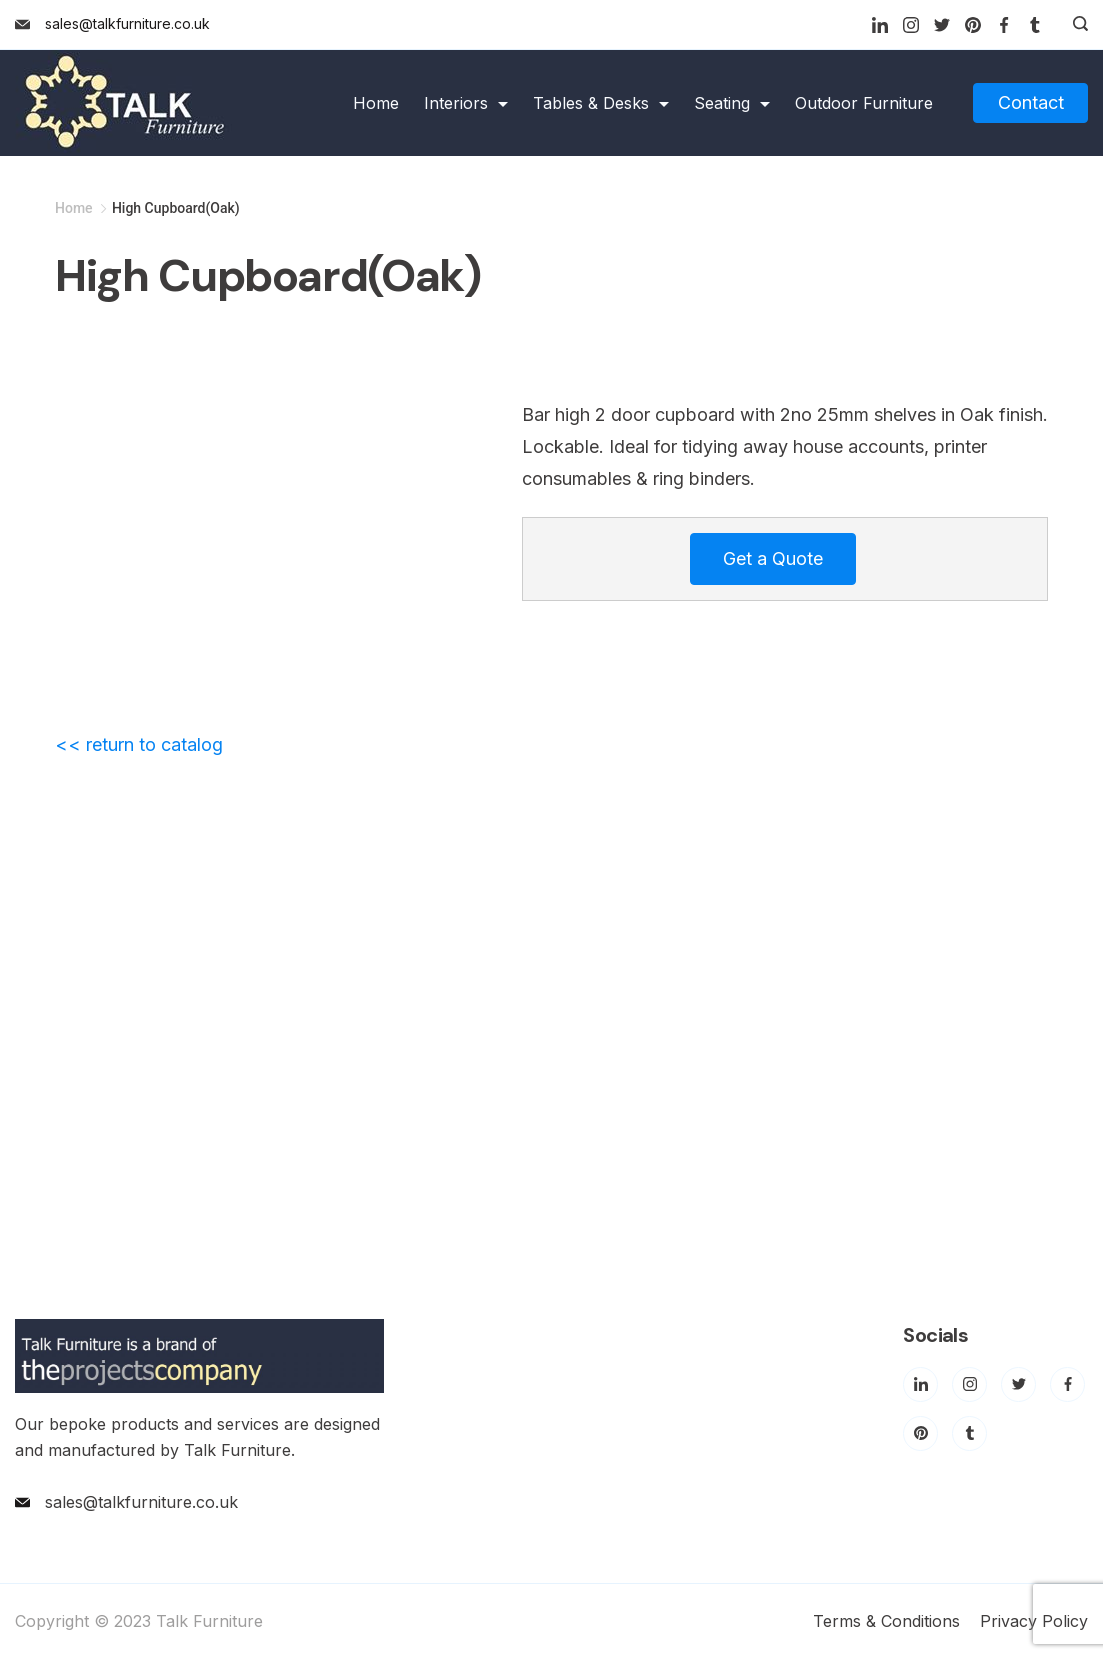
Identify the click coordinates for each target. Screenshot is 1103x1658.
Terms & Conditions (886, 1621)
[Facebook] (1004, 25)
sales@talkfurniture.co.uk (127, 23)
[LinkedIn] (880, 25)
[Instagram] (911, 25)
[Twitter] (942, 25)
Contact (1031, 102)
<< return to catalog (139, 744)
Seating (732, 103)
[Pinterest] (973, 25)
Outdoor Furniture (864, 103)
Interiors (466, 103)
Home (376, 103)
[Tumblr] (1035, 25)
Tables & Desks (601, 103)
